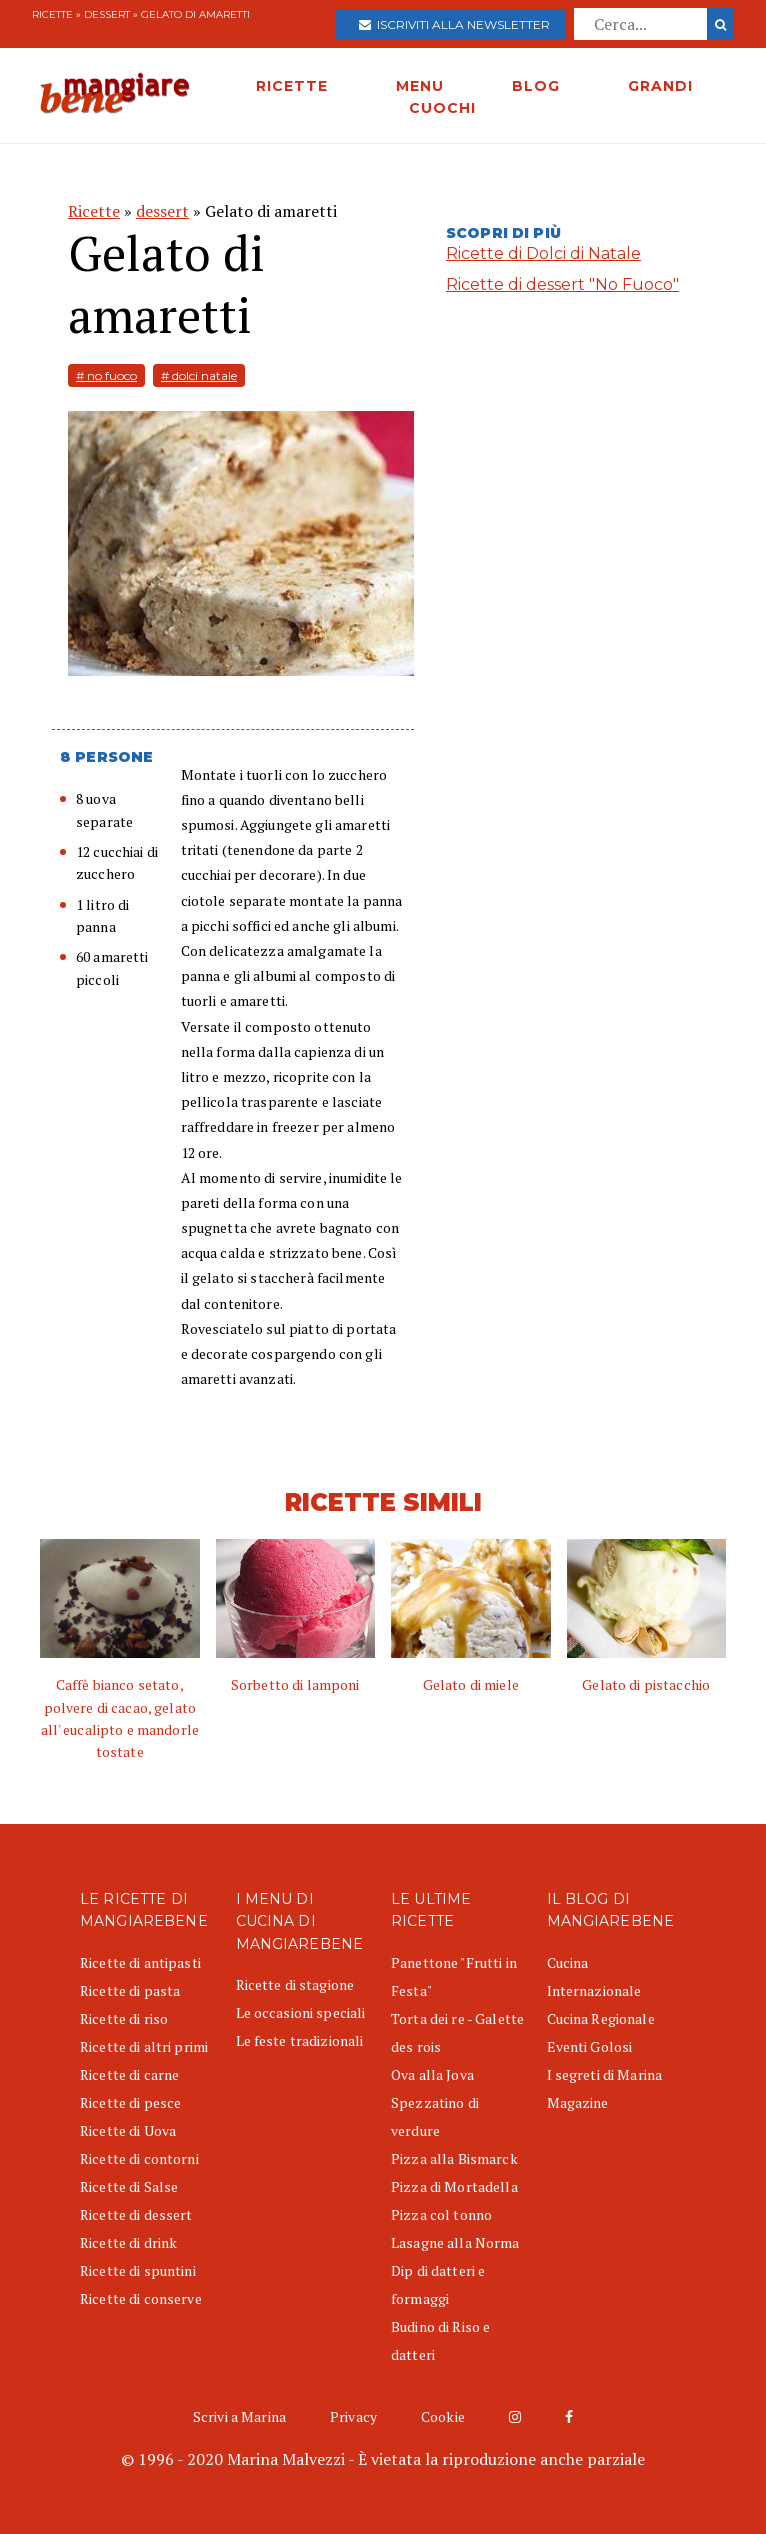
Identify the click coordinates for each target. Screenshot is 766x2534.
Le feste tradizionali (300, 2040)
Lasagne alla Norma (455, 2242)
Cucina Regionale (601, 2018)
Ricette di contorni (139, 2158)
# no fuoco (106, 375)
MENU (420, 86)
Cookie (443, 2416)
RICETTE (292, 86)
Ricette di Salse (129, 2186)
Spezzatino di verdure (435, 2116)
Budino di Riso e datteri (440, 2340)
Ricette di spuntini (138, 2270)
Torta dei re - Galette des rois (457, 2032)
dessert (107, 14)
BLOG (536, 86)
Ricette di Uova (128, 2130)
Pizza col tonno (441, 2214)
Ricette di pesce (130, 2102)
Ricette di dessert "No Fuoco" (562, 284)
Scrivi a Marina (239, 2416)
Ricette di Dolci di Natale (543, 253)
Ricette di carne (129, 2074)
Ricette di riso (124, 2018)
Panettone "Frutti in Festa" (454, 1976)
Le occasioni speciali (301, 2012)
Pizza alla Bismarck (454, 2158)
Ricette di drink (128, 2242)
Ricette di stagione (295, 1984)
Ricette (52, 14)
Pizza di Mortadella (454, 2186)
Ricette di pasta (130, 1990)
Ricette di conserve (141, 2298)
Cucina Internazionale (594, 1976)
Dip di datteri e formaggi (438, 2284)
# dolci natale (199, 375)
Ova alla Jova (432, 2074)
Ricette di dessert (136, 2214)
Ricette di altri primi (144, 2046)
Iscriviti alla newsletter (454, 24)
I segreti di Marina (605, 2074)
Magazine (578, 2102)
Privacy (353, 2416)
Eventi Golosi (590, 2046)
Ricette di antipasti (140, 1962)
